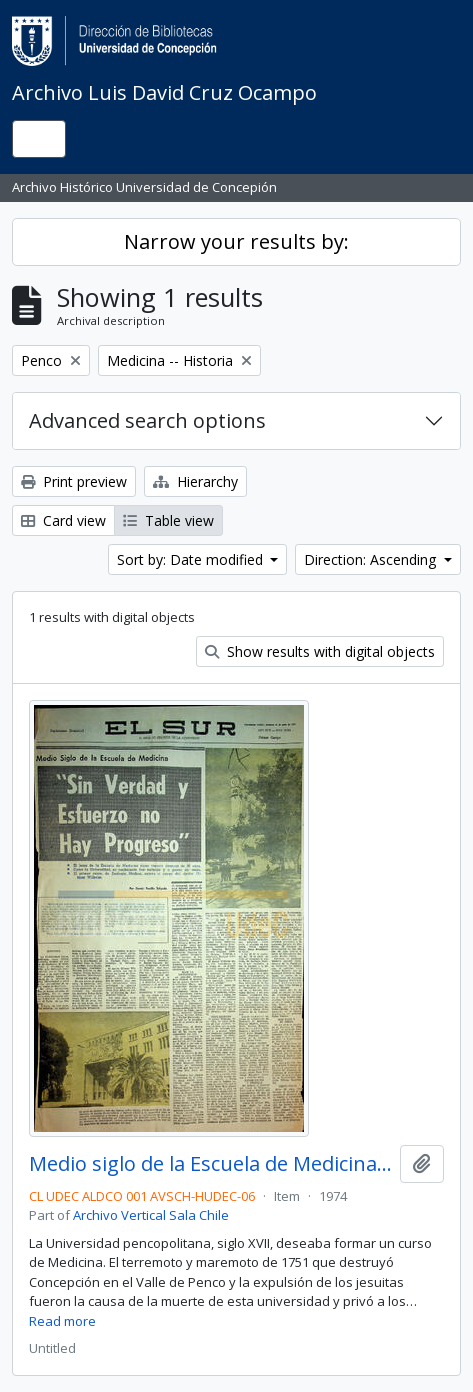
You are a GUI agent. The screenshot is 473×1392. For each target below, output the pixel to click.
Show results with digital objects (320, 651)
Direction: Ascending (372, 559)
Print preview (74, 481)
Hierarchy (195, 481)
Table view (168, 520)
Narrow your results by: (236, 241)
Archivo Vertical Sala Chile (151, 1215)
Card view (63, 520)
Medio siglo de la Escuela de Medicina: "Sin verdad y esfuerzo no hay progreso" (210, 1164)
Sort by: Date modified (192, 559)
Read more (62, 1321)
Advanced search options (147, 420)
